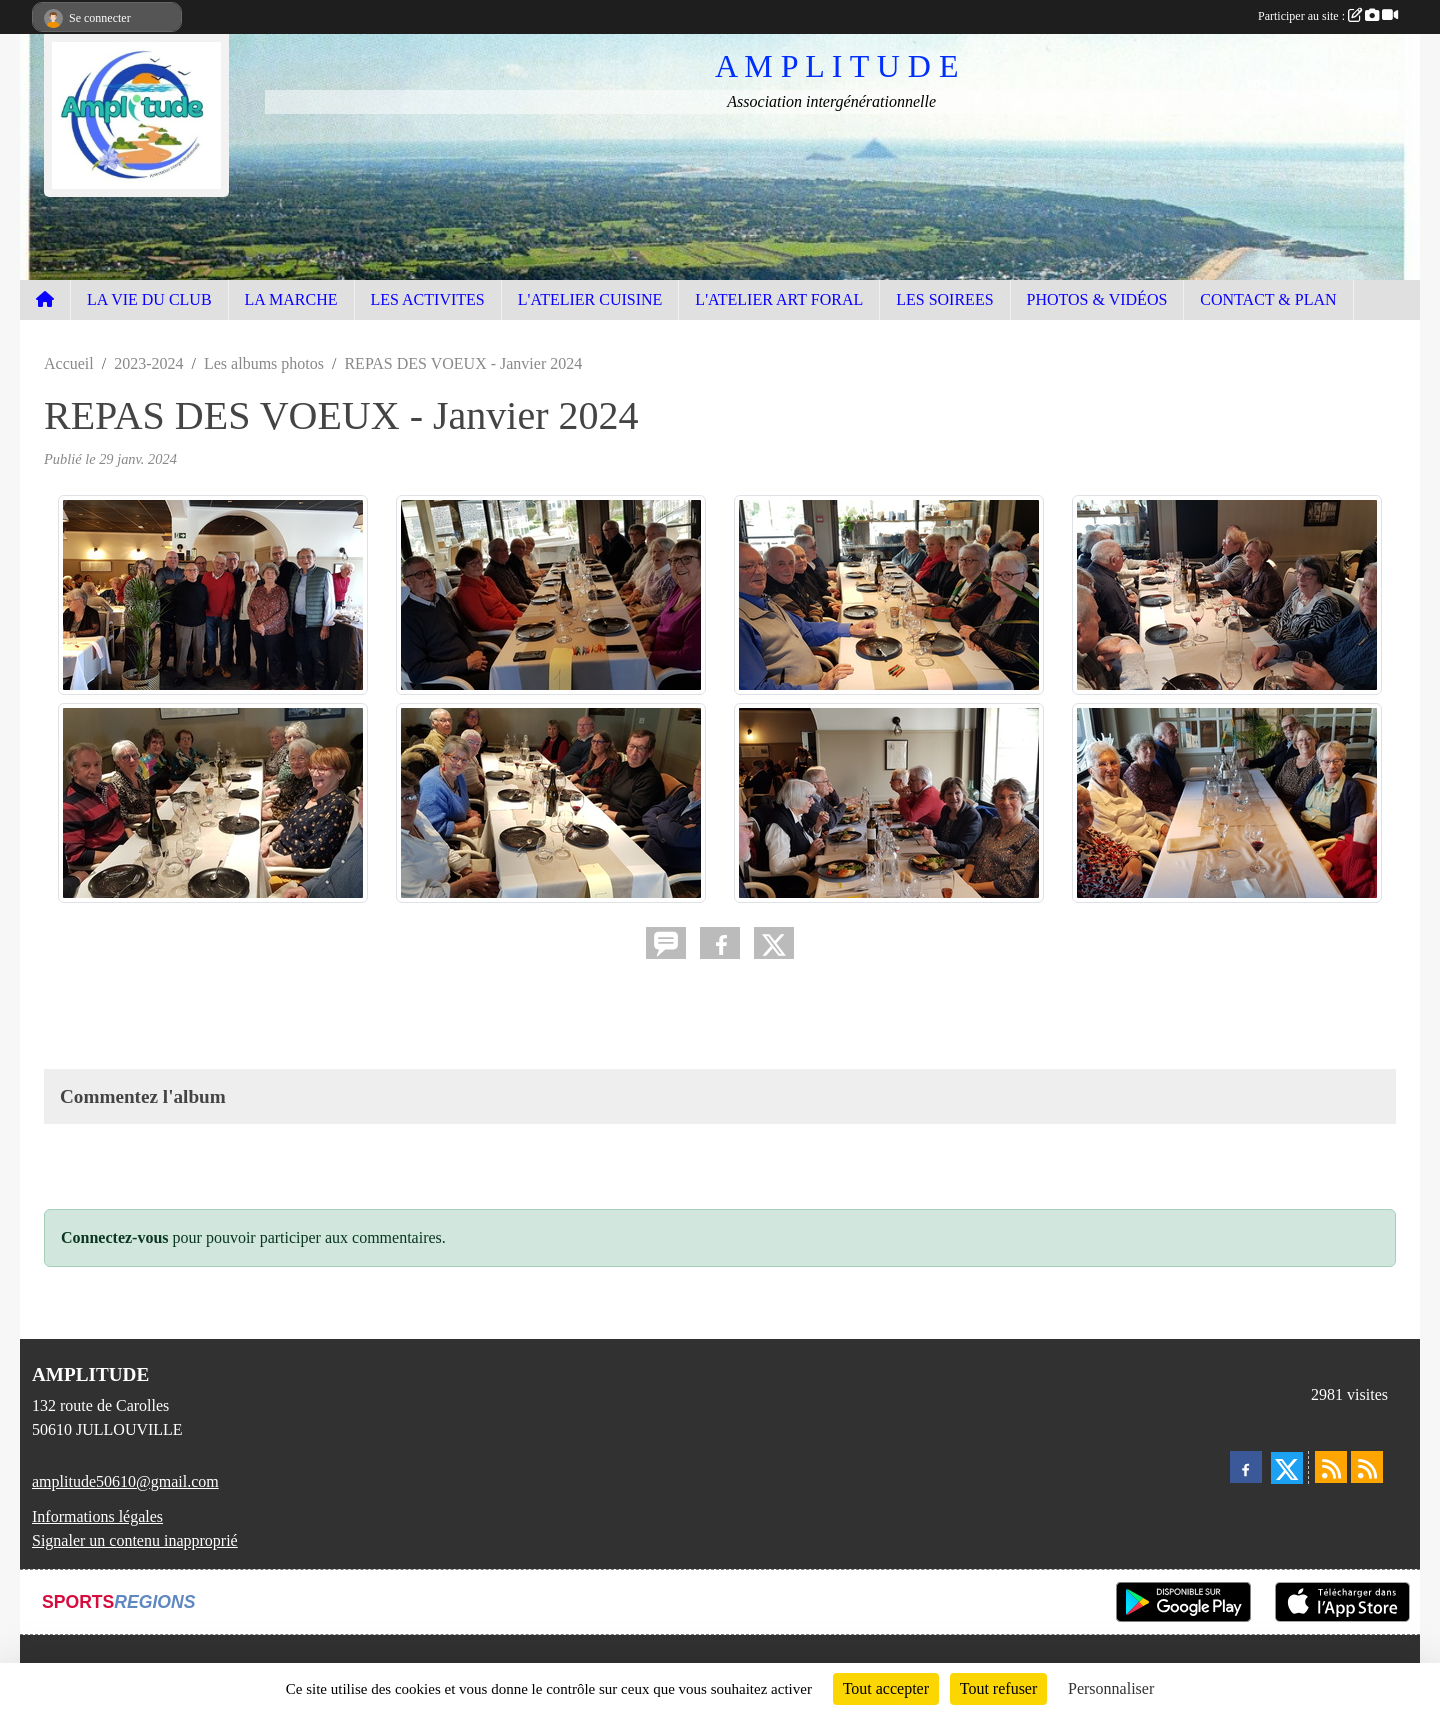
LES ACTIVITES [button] (428, 299)
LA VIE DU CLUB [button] (149, 299)
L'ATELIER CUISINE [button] (590, 299)
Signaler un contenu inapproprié (135, 1540)
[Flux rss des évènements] (1367, 1467)
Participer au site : (1328, 16)
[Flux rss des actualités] (1331, 1467)
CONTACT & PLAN (1268, 299)
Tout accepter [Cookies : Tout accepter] (886, 1688)
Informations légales (97, 1516)
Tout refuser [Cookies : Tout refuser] (999, 1688)
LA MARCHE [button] (291, 299)
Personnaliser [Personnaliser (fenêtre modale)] (1111, 1688)
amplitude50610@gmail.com (125, 1481)
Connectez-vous (115, 1237)
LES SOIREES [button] (944, 299)
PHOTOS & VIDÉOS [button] (1097, 299)
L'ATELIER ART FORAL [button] (779, 299)
